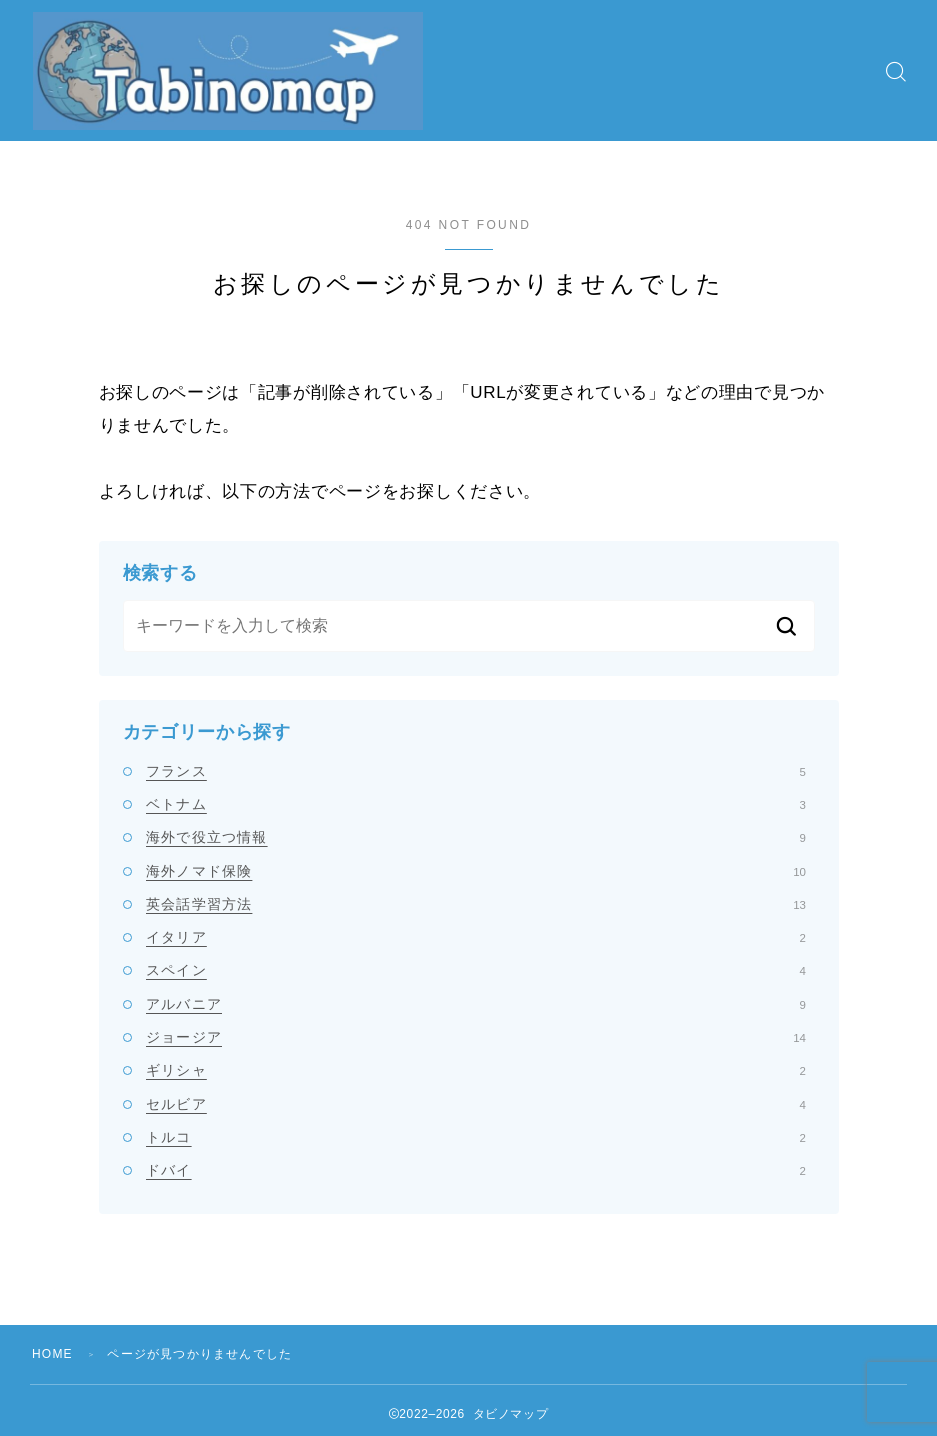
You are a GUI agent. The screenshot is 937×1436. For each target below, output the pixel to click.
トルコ (476, 1137)
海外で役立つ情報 (476, 837)
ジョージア (476, 1037)
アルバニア (476, 1004)
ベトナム (476, 804)
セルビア (476, 1104)
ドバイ (476, 1170)
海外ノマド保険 (476, 871)
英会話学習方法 (476, 904)
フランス (476, 771)
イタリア (476, 937)
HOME (52, 1354)
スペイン (476, 970)
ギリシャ (476, 1070)
